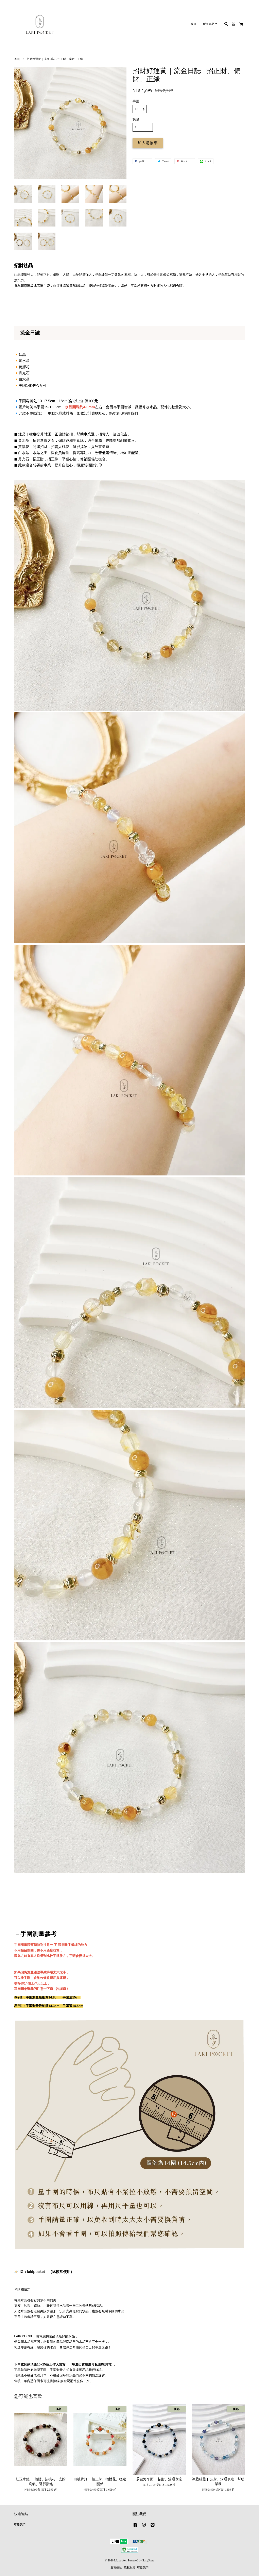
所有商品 (210, 24)
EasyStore (148, 2560)
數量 (136, 119)
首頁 (193, 24)
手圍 (136, 101)
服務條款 (116, 2567)
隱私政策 (129, 2567)
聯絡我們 (19, 2524)
